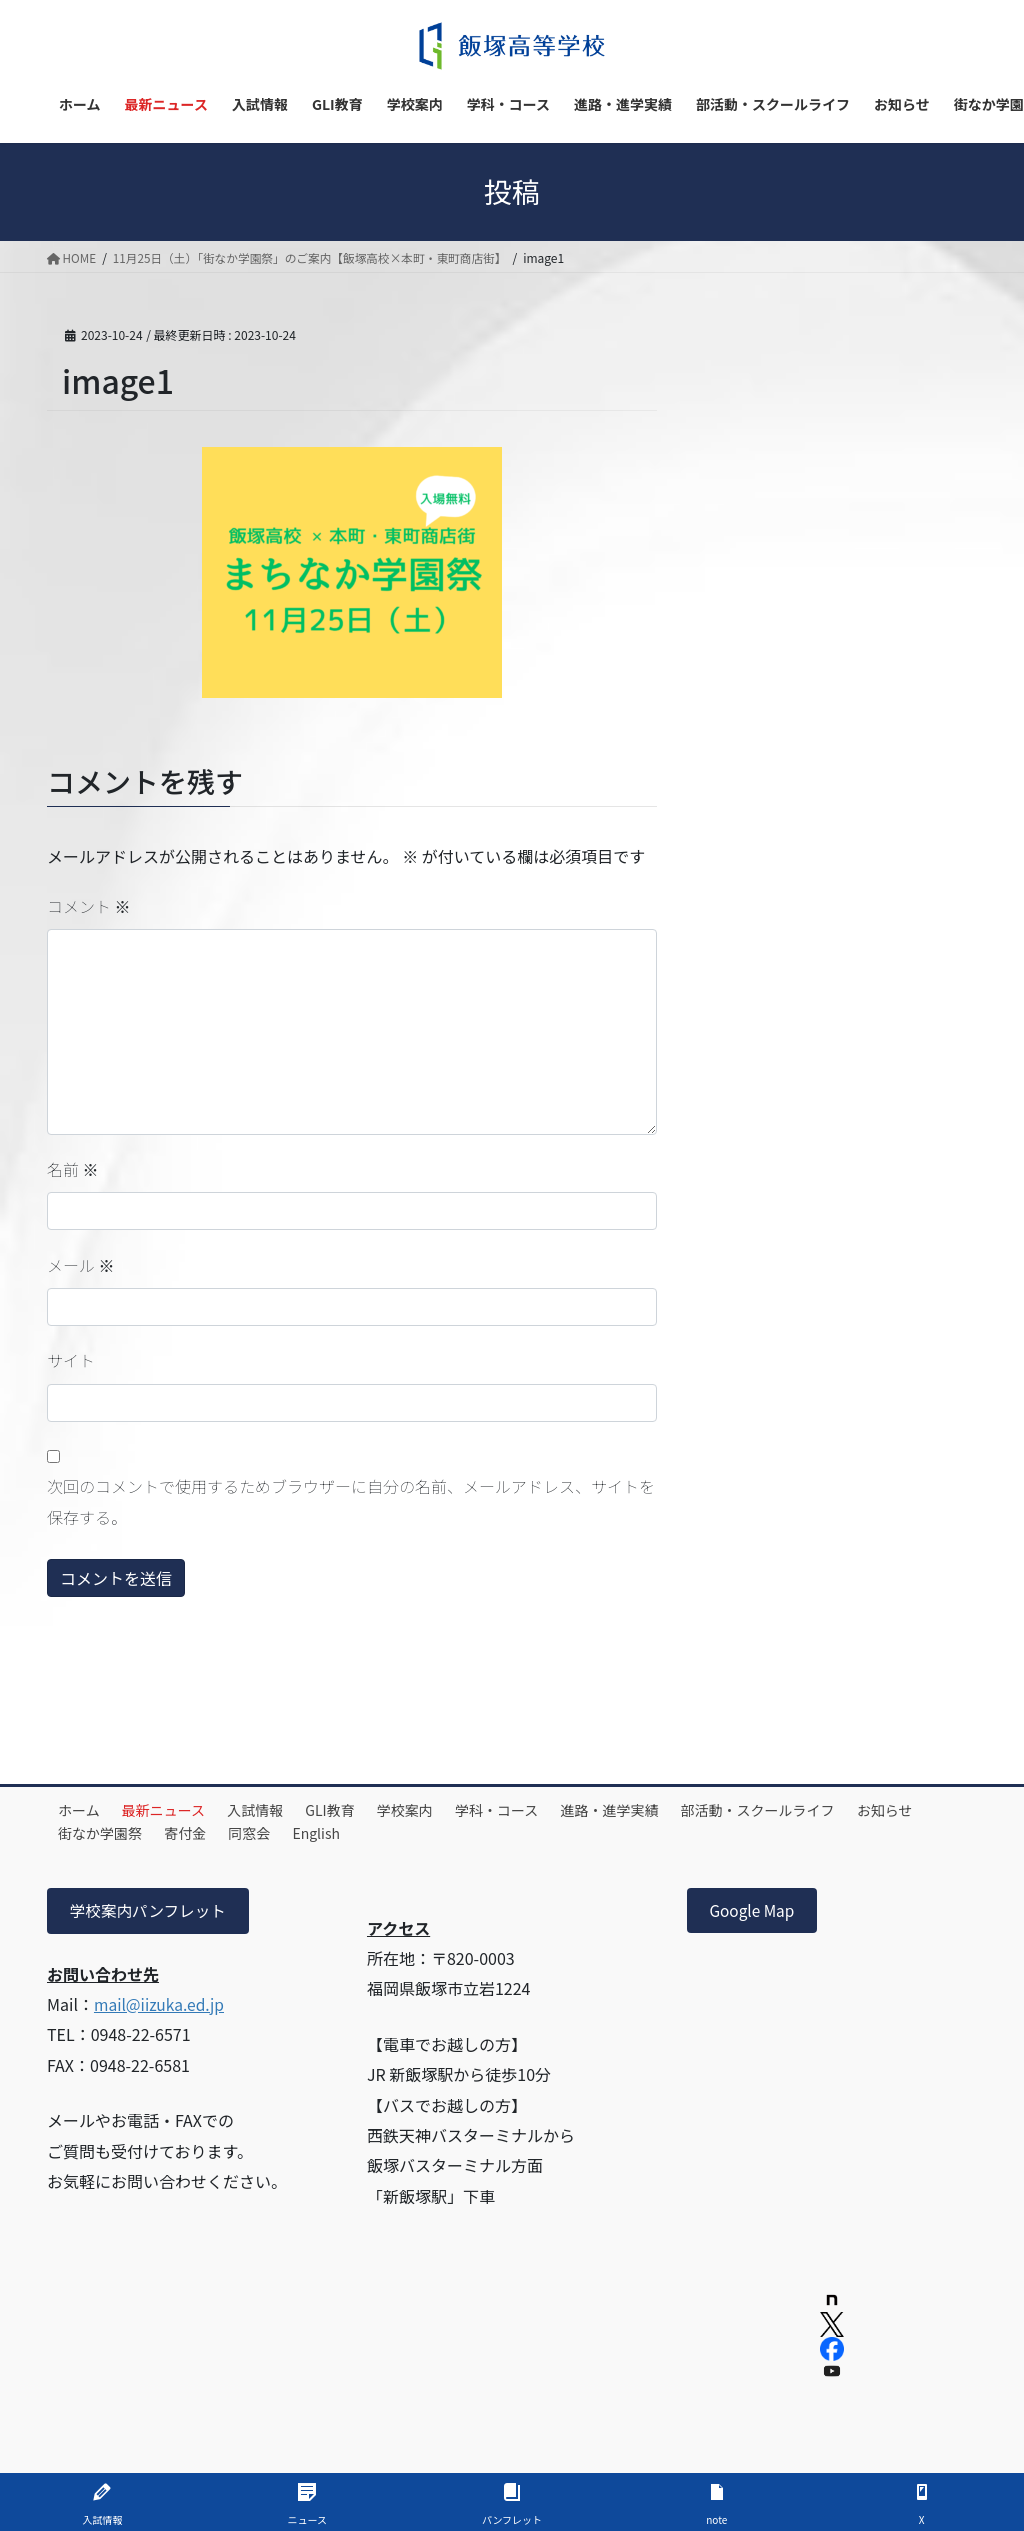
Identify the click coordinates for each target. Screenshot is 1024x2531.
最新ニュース (174, 1810)
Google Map (754, 1911)
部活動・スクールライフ (810, 1810)
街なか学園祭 (189, 1833)
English (426, 1833)
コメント (89, 906)
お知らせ (90, 1833)
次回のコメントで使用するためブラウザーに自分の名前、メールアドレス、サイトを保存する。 (351, 1501)
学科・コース (534, 1810)
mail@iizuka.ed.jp (161, 2005)
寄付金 (281, 1833)
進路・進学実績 (655, 1810)
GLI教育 (354, 1810)
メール (81, 1265)
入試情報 (273, 1810)
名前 (73, 1169)
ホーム (83, 1810)
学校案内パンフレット (150, 1911)
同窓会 (352, 1833)
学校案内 (436, 1810)
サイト (71, 1360)
